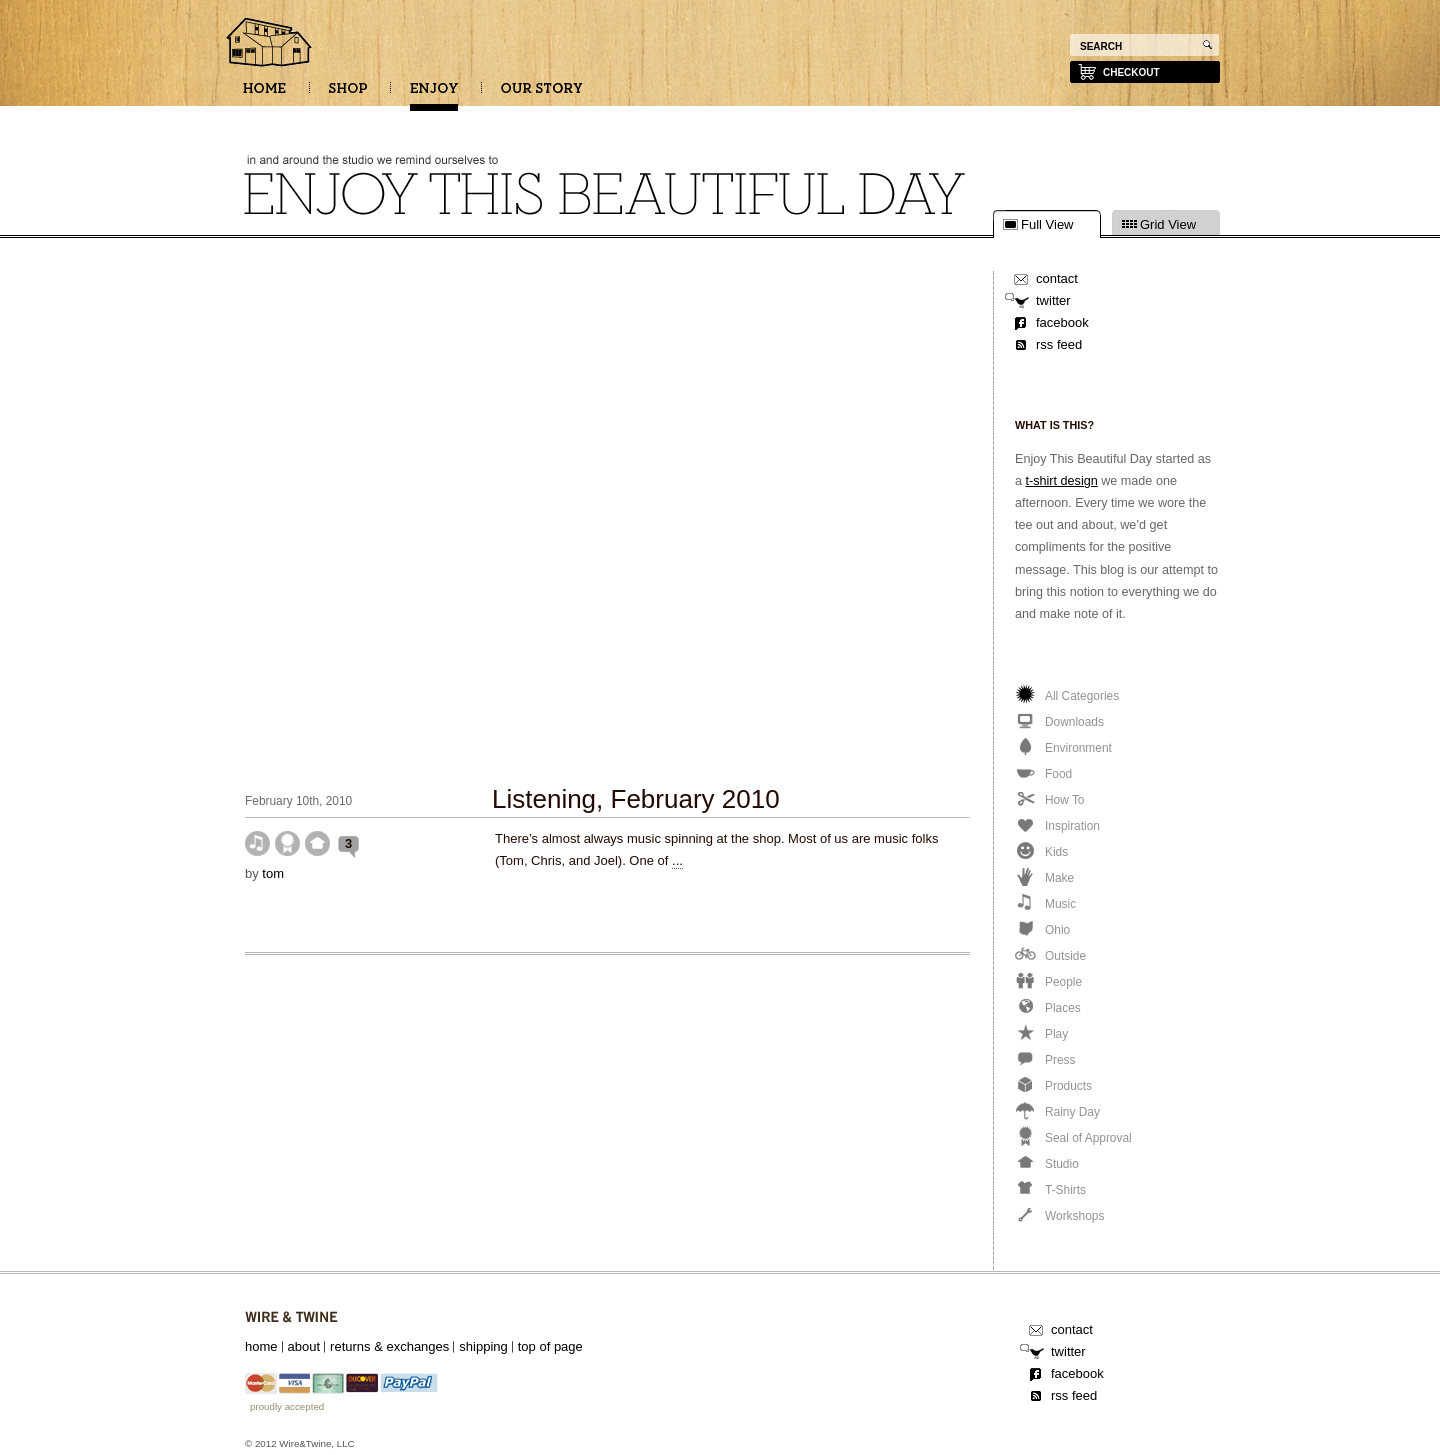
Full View (1047, 225)
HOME (264, 95)
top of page (550, 1346)
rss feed (1059, 344)
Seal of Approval (287, 843)
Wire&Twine (291, 1317)
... (677, 860)
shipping (483, 1346)
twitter (1053, 300)
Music (257, 843)
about (304, 1346)
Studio (317, 843)
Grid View (1168, 225)
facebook (1062, 322)
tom (273, 873)
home (261, 1346)
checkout (1131, 72)
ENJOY (434, 95)
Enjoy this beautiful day (270, 44)
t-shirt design (1062, 481)
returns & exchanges (389, 1346)
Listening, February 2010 (636, 799)
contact (1057, 278)
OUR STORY (542, 95)
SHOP (348, 95)
